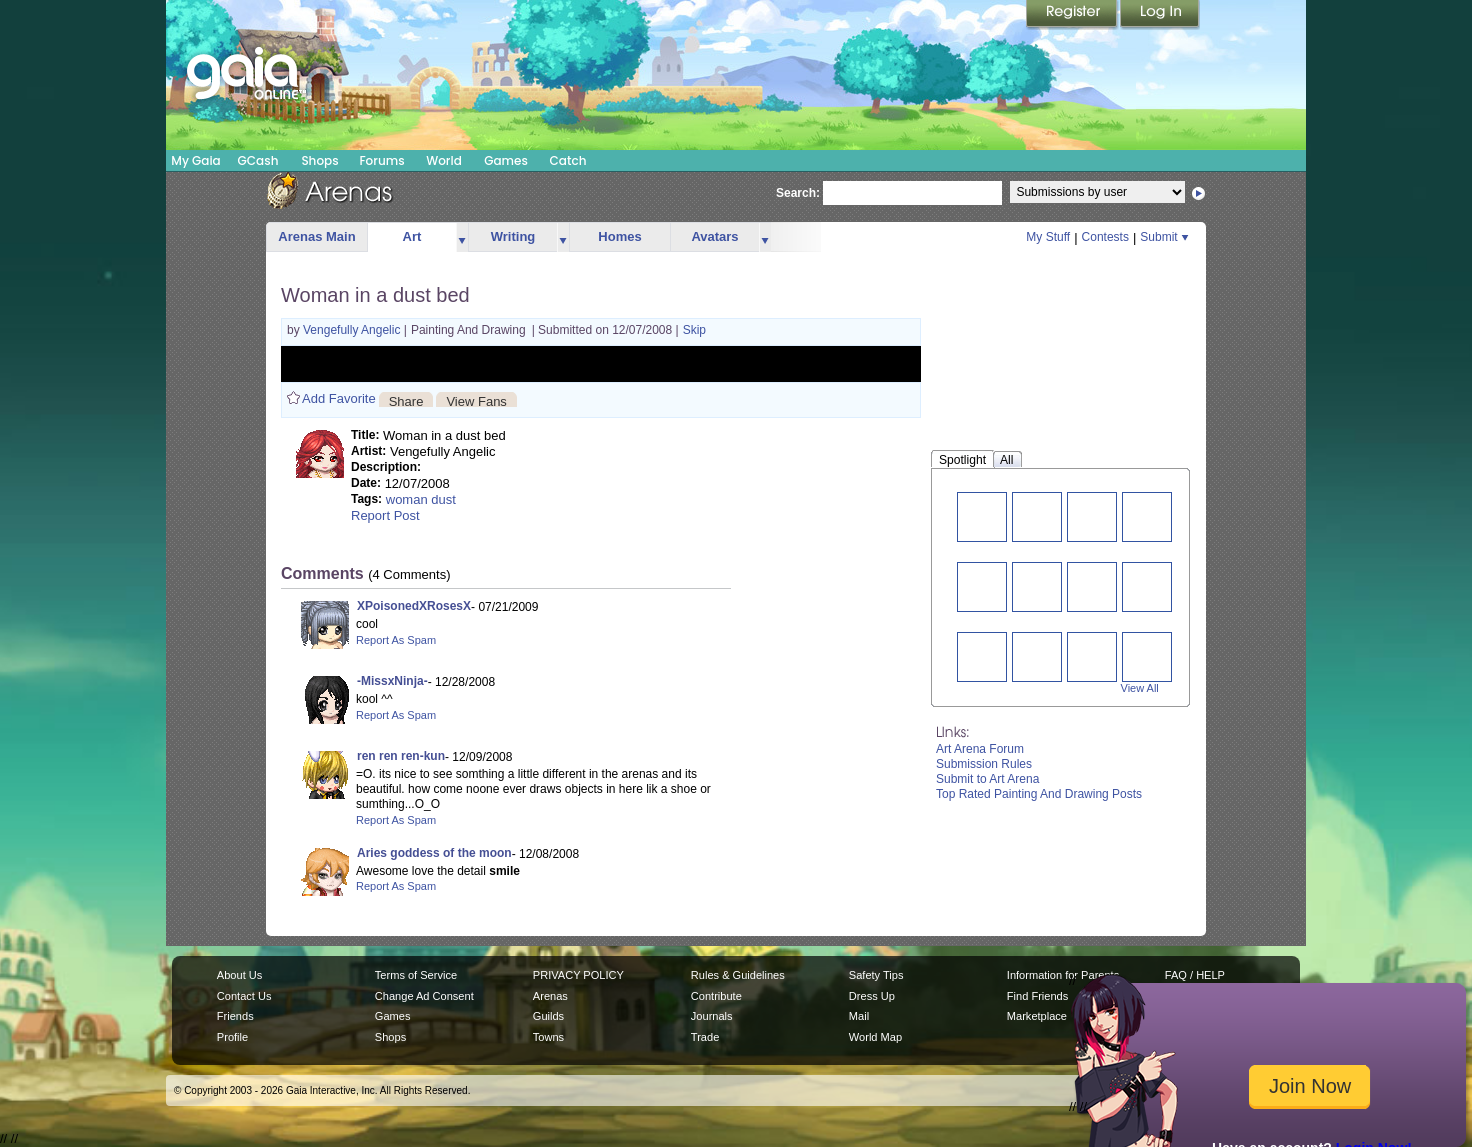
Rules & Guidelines (738, 975)
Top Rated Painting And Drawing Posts (1039, 794)
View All (1140, 688)
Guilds (548, 1016)
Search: (798, 193)
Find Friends (1037, 996)
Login (1160, 15)
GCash (258, 160)
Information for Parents (1063, 975)
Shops (319, 160)
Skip (694, 330)
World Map (875, 1037)
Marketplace (1037, 1016)
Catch (568, 160)
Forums (381, 160)
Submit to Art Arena (987, 779)
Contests (1105, 237)
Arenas (550, 996)
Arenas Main (316, 236)
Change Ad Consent (424, 996)
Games (506, 160)
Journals (712, 1016)
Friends (235, 1016)
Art (412, 236)
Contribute (716, 996)
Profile (232, 1037)
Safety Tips (876, 975)
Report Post (385, 515)
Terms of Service (416, 975)
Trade (705, 1037)
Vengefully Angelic (353, 330)
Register (1073, 15)
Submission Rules (984, 764)
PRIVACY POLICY (578, 975)
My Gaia (195, 160)
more (462, 237)
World (444, 160)
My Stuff (1048, 237)
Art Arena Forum (980, 749)
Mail (859, 1016)
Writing (513, 236)
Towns (548, 1037)
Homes (619, 236)
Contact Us (244, 996)
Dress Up (872, 996)
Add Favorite (339, 398)
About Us (239, 975)
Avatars (714, 236)
